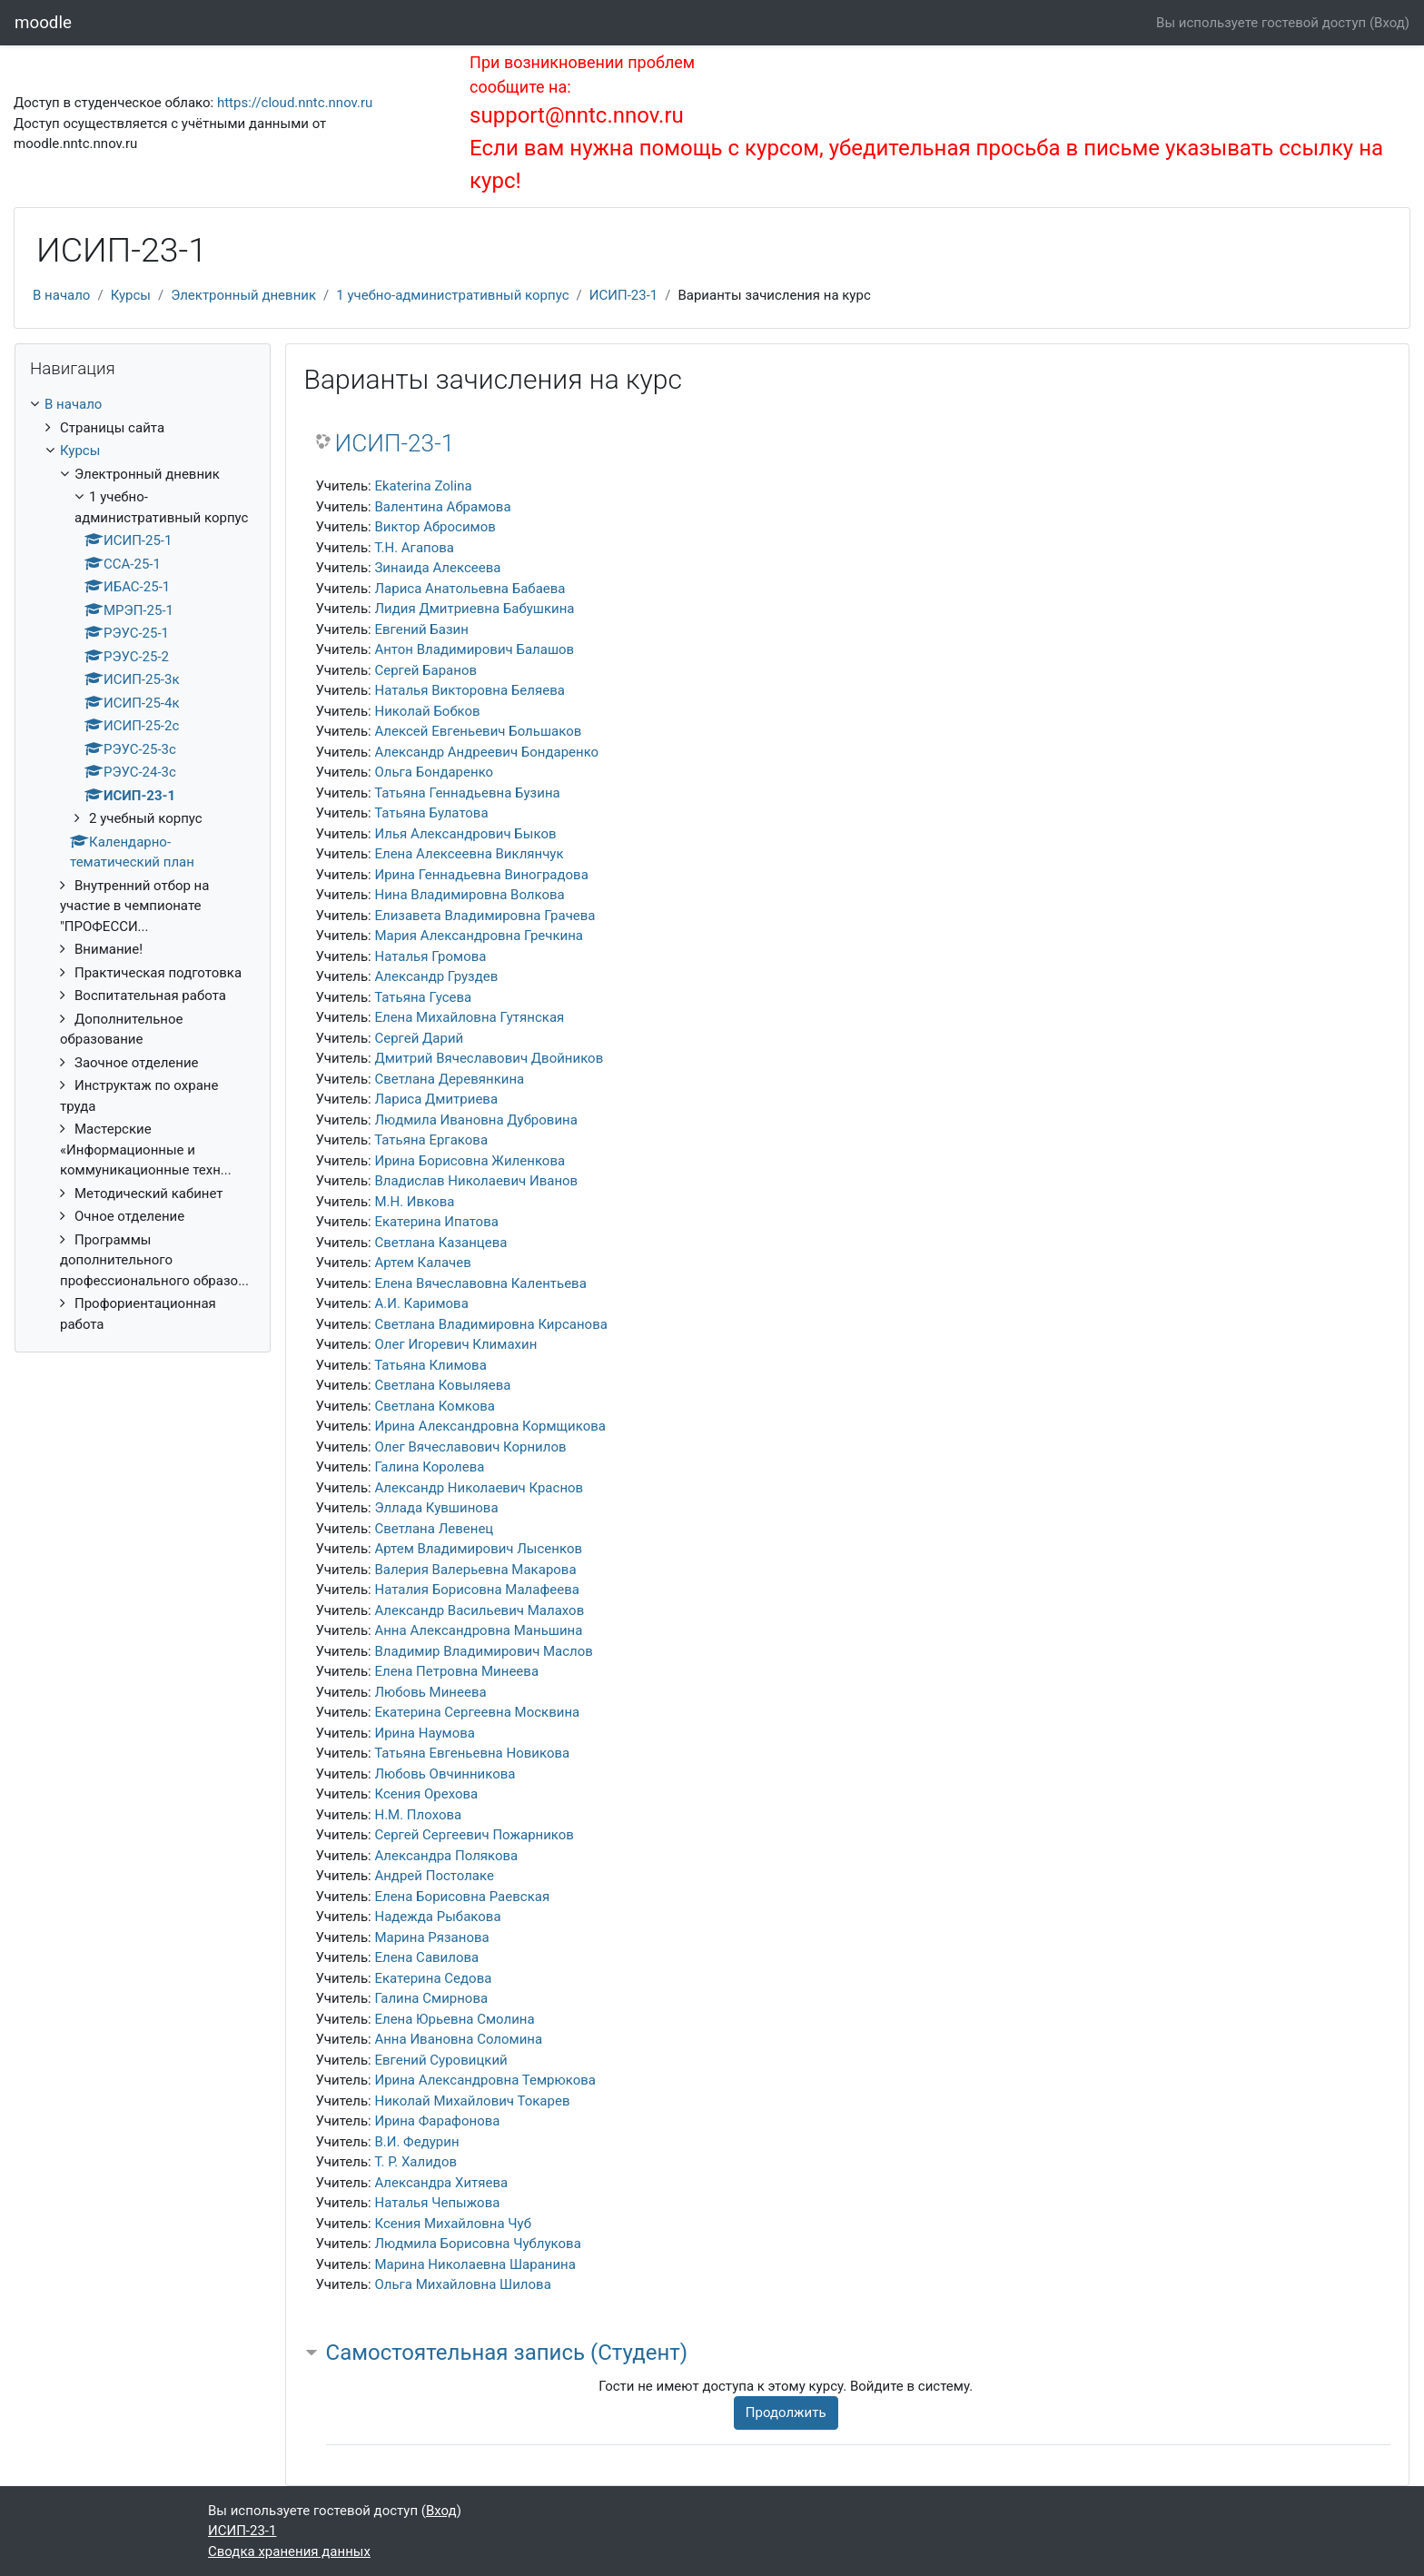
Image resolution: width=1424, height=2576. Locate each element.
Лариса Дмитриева (436, 1099)
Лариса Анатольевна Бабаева (469, 588)
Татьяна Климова (430, 1365)
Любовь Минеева (430, 1692)
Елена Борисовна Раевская (461, 1896)
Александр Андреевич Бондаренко (486, 752)
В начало (61, 295)
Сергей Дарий (418, 1038)
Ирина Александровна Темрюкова (485, 2080)
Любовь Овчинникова (444, 1774)
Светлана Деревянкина (449, 1079)
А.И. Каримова (421, 1303)
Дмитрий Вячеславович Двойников (488, 1058)
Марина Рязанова (431, 1937)
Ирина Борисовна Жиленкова (469, 1161)
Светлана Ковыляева (442, 1385)
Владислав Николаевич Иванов (476, 1181)
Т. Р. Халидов (415, 2162)
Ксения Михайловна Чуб (452, 2223)
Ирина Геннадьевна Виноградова (481, 875)
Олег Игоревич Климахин (455, 1344)
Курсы (131, 295)
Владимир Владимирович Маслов (483, 1651)
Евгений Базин (421, 629)
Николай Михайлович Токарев (471, 2101)
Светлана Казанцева (440, 1242)
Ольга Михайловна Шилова (462, 2284)
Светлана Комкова (434, 1406)
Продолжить (786, 2412)
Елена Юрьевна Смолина (454, 2019)
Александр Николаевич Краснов (478, 1488)
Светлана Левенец (433, 1529)
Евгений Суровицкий (440, 2060)
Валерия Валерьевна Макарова (475, 1569)
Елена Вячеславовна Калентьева (480, 1283)
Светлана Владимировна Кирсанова (490, 1324)
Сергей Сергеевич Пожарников (474, 1835)
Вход (1389, 23)
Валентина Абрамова (442, 507)
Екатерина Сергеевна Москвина (476, 1712)
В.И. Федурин (416, 2142)
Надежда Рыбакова (437, 1916)
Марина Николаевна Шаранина (474, 2264)
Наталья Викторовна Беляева (469, 690)
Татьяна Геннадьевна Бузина (467, 793)
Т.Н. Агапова (414, 548)
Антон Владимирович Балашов (474, 649)
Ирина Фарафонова (436, 2121)
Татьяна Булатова (431, 813)
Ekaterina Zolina (422, 486)
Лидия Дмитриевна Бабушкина (474, 608)
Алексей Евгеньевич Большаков (477, 731)
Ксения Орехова (426, 1794)
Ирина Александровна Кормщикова (490, 1426)
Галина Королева (429, 1467)
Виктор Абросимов (434, 527)
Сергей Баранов (425, 670)
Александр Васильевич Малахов (479, 1610)
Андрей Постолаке (433, 1876)
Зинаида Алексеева (437, 568)
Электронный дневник (243, 295)
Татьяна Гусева (422, 997)
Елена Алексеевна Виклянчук (468, 854)
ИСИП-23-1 (623, 295)
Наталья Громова (430, 956)
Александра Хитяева (441, 2183)
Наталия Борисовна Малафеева (476, 1589)
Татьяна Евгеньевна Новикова (471, 1753)
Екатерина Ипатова (436, 1222)
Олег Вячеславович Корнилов (470, 1447)
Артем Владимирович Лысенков (478, 1549)
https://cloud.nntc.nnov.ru (294, 102)
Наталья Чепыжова (436, 2203)
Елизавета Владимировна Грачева (484, 915)
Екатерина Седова (432, 1978)
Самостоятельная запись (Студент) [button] (507, 2352)
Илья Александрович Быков (465, 834)
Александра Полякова (446, 1856)
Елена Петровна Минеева (456, 1671)
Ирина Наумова (424, 1733)
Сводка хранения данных (289, 2551)
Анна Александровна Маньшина (478, 1630)
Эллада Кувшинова (436, 1508)
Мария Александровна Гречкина (478, 935)
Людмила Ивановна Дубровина (475, 1120)
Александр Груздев (436, 976)
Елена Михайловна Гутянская (469, 1017)
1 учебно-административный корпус (452, 295)
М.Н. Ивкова (414, 1202)
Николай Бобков (427, 711)
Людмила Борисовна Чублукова (477, 2243)
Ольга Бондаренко (433, 772)
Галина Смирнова (431, 1998)
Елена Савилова (426, 1957)
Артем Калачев (422, 1262)
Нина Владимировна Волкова (469, 895)
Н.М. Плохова (417, 1815)
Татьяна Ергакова (431, 1140)
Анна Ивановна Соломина (458, 2039)
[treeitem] (142, 864)
